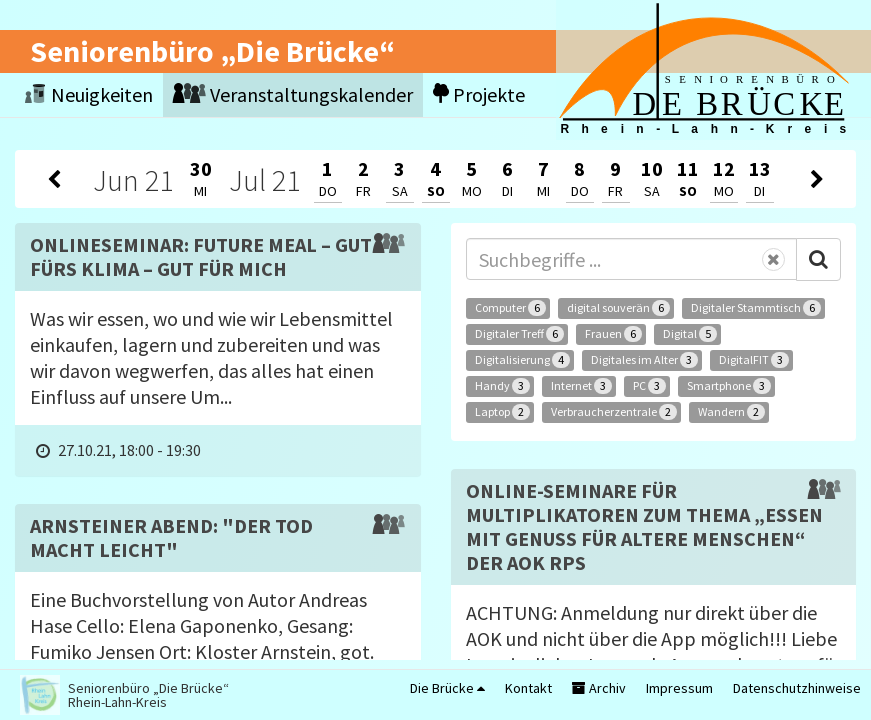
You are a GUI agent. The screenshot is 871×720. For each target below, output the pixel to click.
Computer (510, 308)
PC (649, 386)
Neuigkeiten (89, 94)
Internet (581, 386)
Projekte (479, 94)
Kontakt (528, 688)
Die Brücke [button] (447, 688)
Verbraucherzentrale (614, 412)
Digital (690, 334)
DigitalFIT (754, 360)
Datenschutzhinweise (797, 688)
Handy (502, 386)
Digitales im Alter (644, 360)
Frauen (613, 334)
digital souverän (618, 308)
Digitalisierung (522, 360)
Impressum (679, 688)
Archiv (599, 688)
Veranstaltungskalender (293, 94)
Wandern (731, 412)
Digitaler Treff (519, 334)
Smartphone (729, 386)
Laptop (502, 412)
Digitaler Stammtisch (756, 308)
